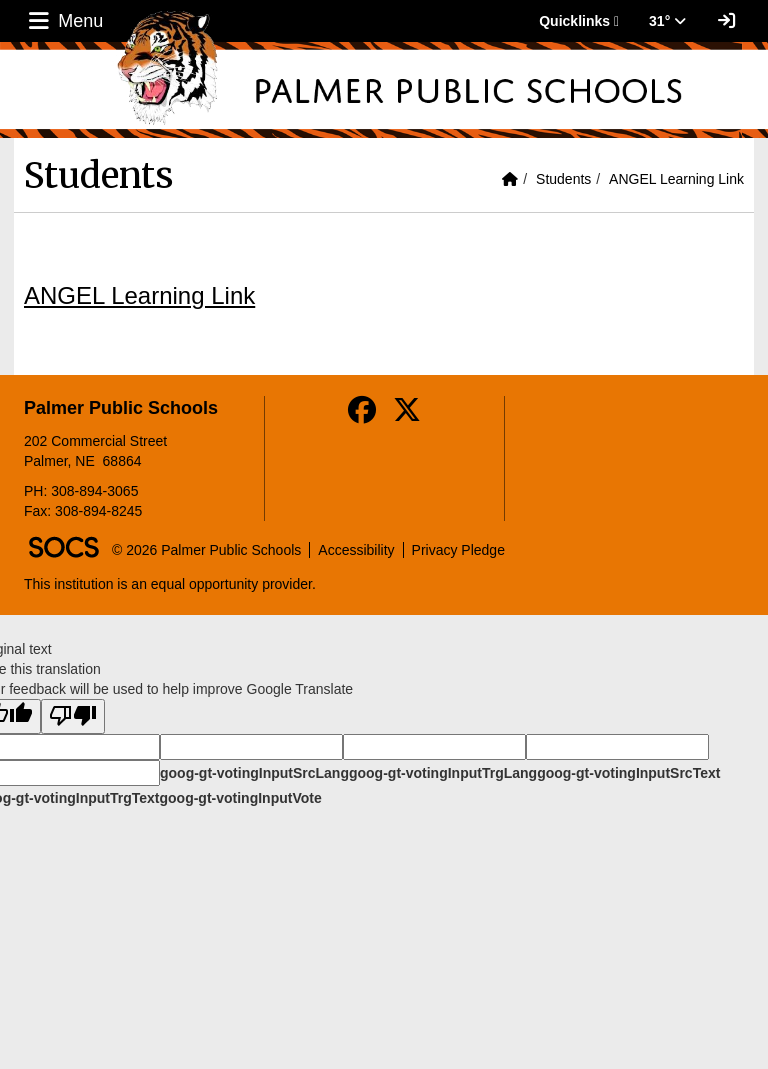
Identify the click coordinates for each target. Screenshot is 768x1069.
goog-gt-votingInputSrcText (628, 773)
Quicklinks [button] (579, 21)
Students (563, 179)
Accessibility (356, 550)
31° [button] (667, 21)
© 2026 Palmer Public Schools (206, 550)
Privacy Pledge (458, 550)
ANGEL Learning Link (676, 179)
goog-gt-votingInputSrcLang (254, 773)
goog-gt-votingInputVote (240, 798)
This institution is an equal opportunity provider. (170, 584)
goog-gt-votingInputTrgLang (443, 773)
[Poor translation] (73, 716)
